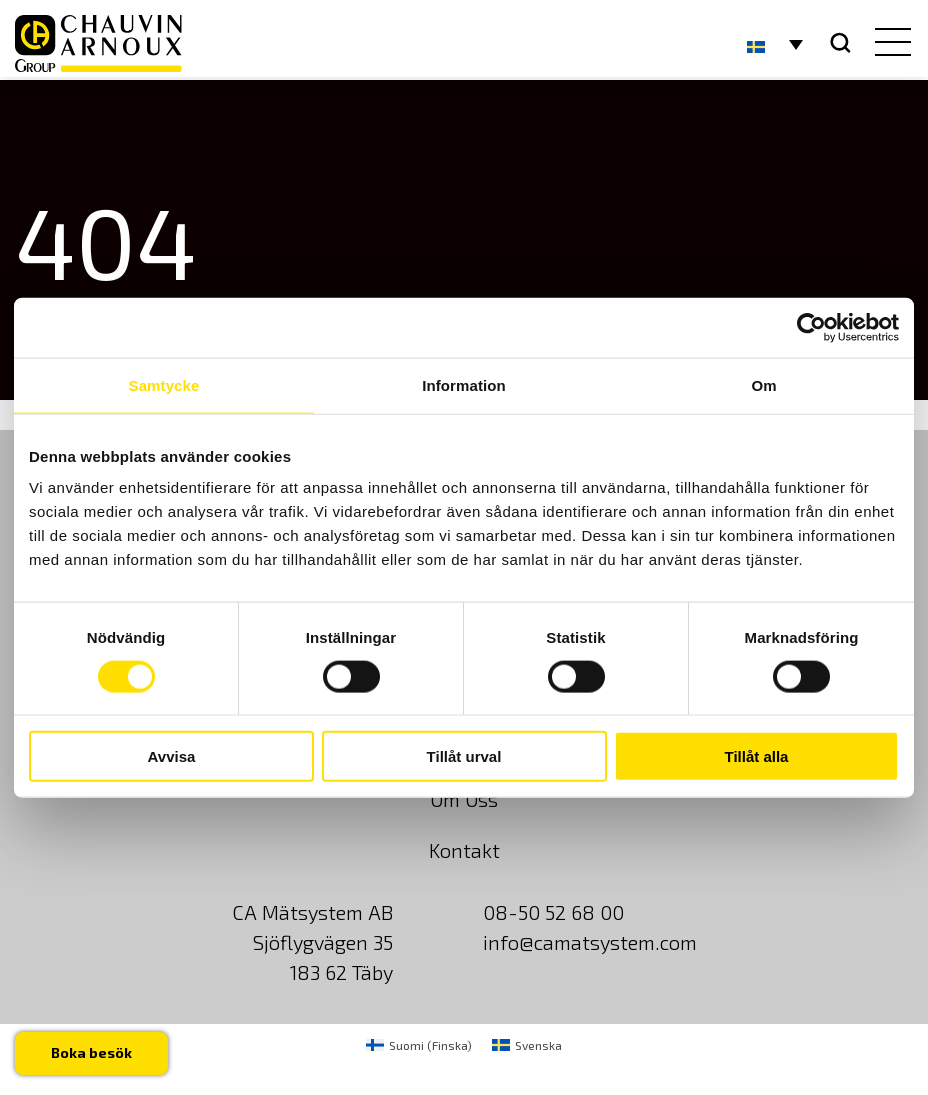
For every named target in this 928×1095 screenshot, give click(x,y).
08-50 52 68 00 (553, 912)
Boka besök (91, 1052)
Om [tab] (763, 384)
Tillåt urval (464, 756)
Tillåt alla (757, 756)
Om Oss (464, 799)
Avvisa (172, 756)
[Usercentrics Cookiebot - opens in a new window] (811, 327)
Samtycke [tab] (164, 384)
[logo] (98, 43)
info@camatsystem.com (590, 942)
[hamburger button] (888, 44)
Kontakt (464, 850)
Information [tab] (464, 384)
